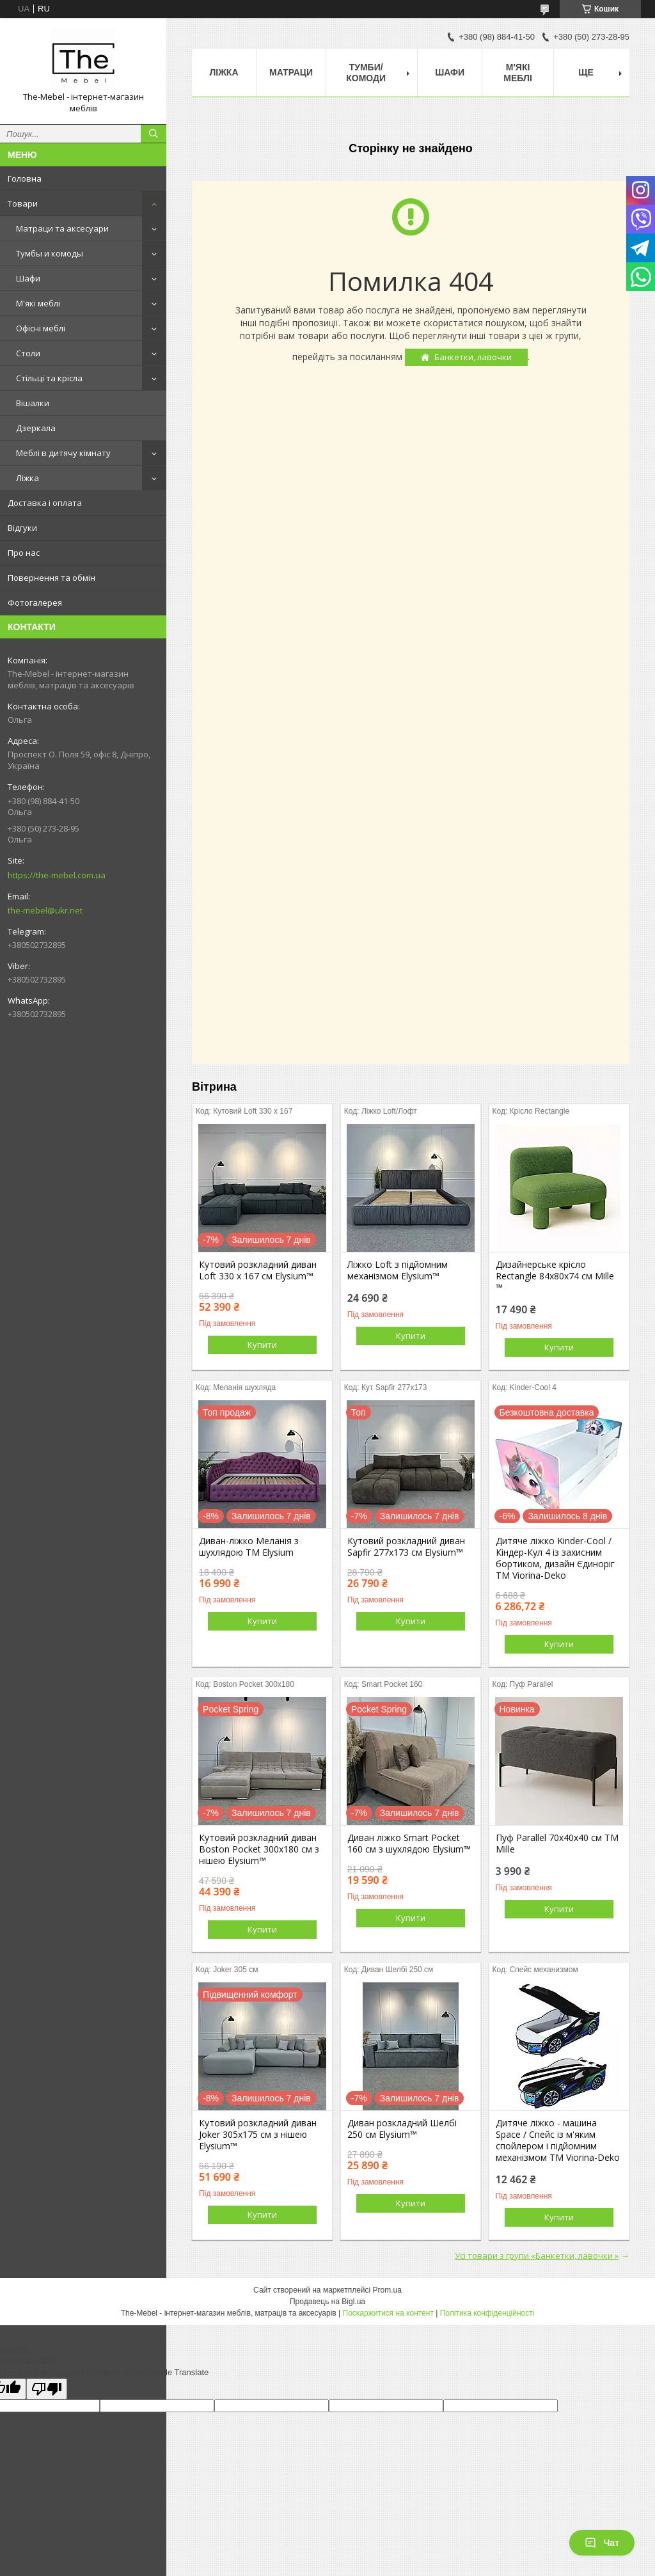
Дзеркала (36, 428)
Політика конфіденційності (487, 2313)
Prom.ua (387, 2290)
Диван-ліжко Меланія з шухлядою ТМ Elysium (249, 1546)
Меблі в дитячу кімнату (63, 453)
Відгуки (22, 527)
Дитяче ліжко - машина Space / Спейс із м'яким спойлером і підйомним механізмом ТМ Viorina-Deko (558, 2140)
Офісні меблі (40, 328)
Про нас (24, 552)
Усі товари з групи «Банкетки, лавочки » (537, 2255)
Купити (262, 1344)
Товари (23, 203)
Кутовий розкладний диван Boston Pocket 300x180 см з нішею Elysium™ (259, 1849)
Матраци (291, 72)
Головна (25, 178)
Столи (28, 353)
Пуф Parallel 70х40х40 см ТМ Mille (557, 1843)
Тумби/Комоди (366, 72)
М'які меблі (38, 303)
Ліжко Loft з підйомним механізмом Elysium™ (397, 1270)
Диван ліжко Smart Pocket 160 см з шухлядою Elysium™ (409, 1843)
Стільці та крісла (49, 378)
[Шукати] (153, 133)
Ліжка (27, 478)
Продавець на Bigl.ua (327, 2301)
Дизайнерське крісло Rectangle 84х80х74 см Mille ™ (555, 1276)
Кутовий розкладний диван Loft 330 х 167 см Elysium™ (258, 1270)
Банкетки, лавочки (473, 357)
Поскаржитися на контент (388, 2313)
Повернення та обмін (51, 577)
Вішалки (32, 403)
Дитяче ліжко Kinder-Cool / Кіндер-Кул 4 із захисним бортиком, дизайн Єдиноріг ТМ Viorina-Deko (555, 1558)
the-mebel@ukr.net (45, 910)
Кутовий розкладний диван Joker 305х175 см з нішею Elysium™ (258, 2134)
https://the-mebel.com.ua (57, 875)
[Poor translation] (46, 2388)
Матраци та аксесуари (62, 228)
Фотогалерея (35, 602)
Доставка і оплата (45, 503)
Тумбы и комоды (49, 253)
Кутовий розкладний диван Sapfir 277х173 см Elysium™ (406, 1546)
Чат (602, 2542)
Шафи (28, 278)
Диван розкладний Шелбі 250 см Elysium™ (402, 2128)
